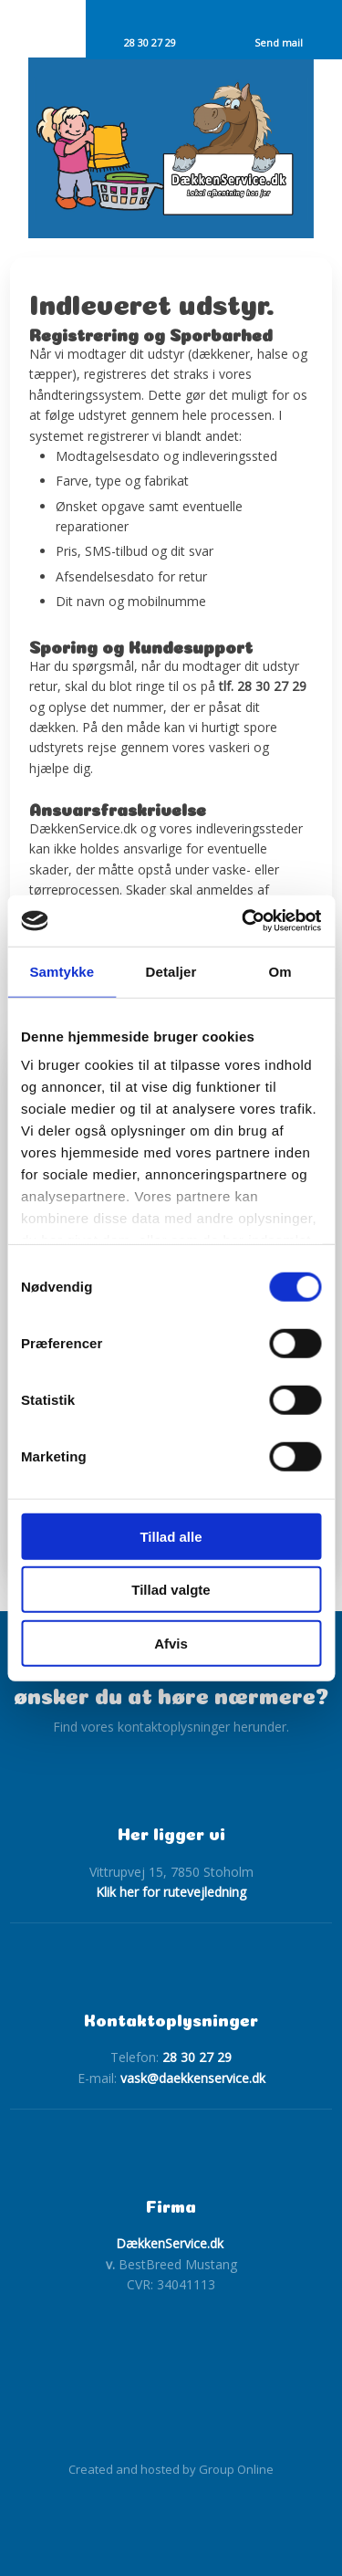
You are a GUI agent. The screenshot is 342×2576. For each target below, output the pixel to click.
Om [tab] (280, 971)
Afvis (171, 1642)
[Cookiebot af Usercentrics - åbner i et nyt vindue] (243, 921)
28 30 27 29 (197, 2057)
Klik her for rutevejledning (171, 1892)
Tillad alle (171, 1536)
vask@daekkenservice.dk (192, 2078)
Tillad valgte (170, 1589)
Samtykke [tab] (61, 971)
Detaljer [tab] (171, 971)
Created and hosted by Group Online (171, 2469)
